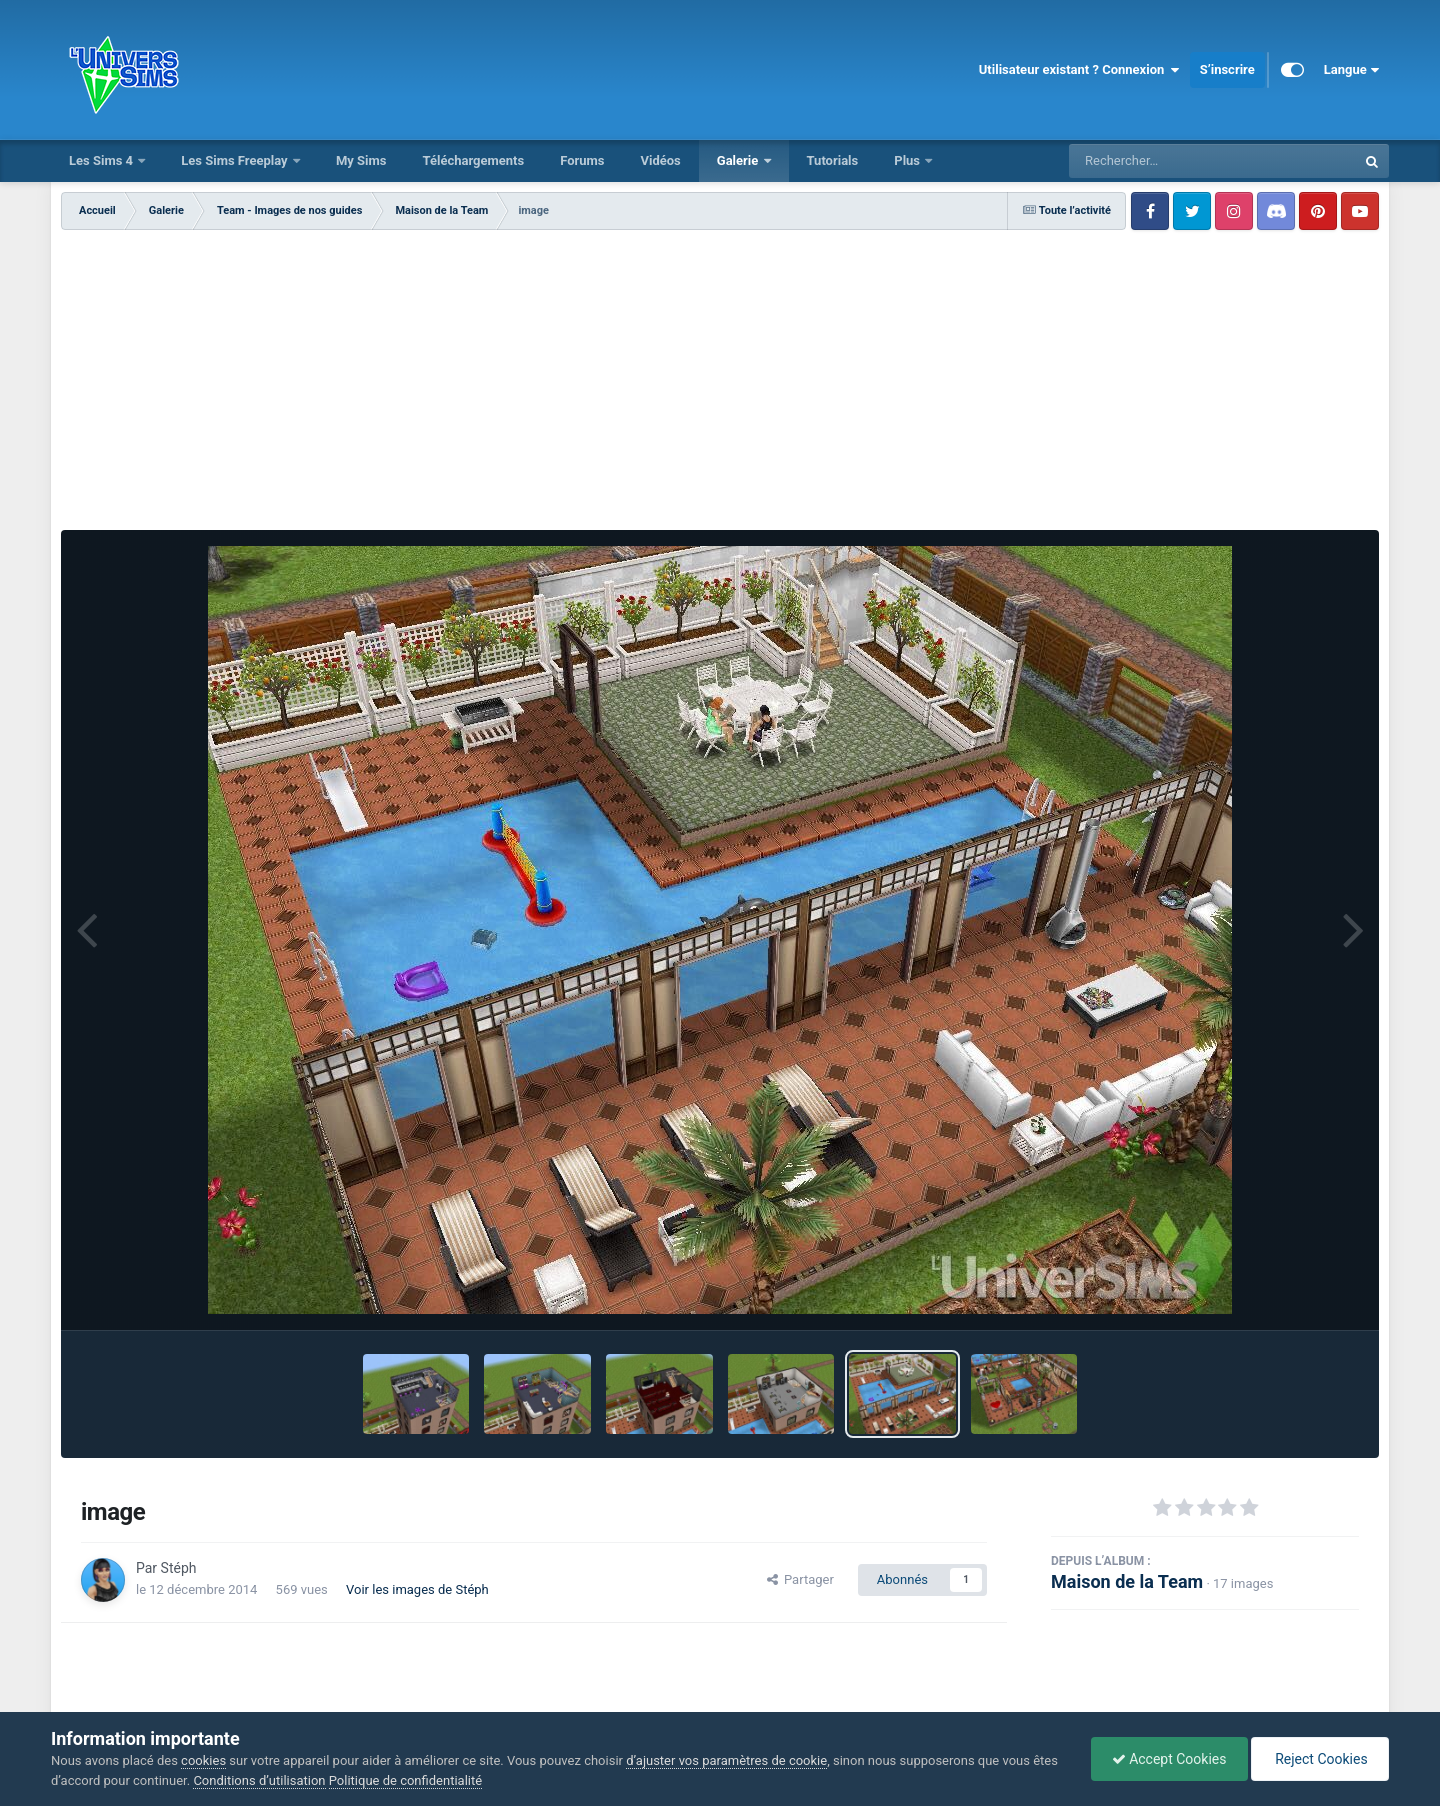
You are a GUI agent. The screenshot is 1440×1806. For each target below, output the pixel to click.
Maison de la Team (1127, 1581)
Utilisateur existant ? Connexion (1079, 70)
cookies (203, 1760)
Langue (1351, 70)
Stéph (179, 1568)
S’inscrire (1227, 69)
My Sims (361, 160)
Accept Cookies (1169, 1759)
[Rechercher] (1158, 161)
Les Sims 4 (102, 160)
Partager (800, 1579)
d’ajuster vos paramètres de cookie (726, 1760)
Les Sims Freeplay (236, 160)
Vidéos (660, 160)
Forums (582, 160)
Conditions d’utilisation (259, 1780)
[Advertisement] (720, 380)
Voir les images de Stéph (417, 1589)
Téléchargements (473, 160)
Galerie (739, 160)
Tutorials (833, 160)
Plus (908, 160)
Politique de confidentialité (405, 1780)
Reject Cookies (1320, 1759)
